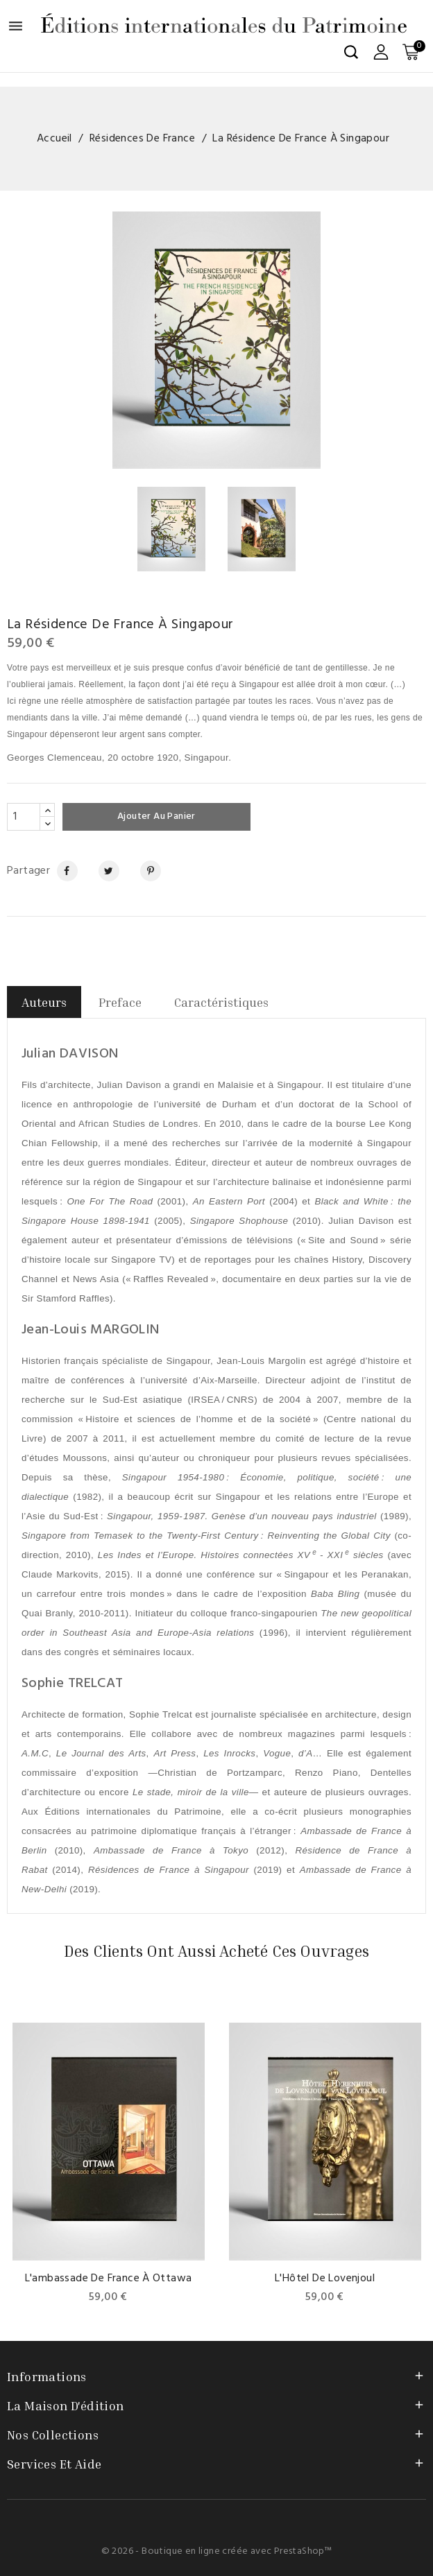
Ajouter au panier (157, 816)
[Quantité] (23, 817)
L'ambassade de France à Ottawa (108, 2279)
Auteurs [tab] (44, 1002)
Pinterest (145, 871)
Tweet (104, 871)
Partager (61, 871)
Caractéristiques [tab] (221, 1002)
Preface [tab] (120, 1002)
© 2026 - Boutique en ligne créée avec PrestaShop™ (216, 2551)
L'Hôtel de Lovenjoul (325, 2279)
